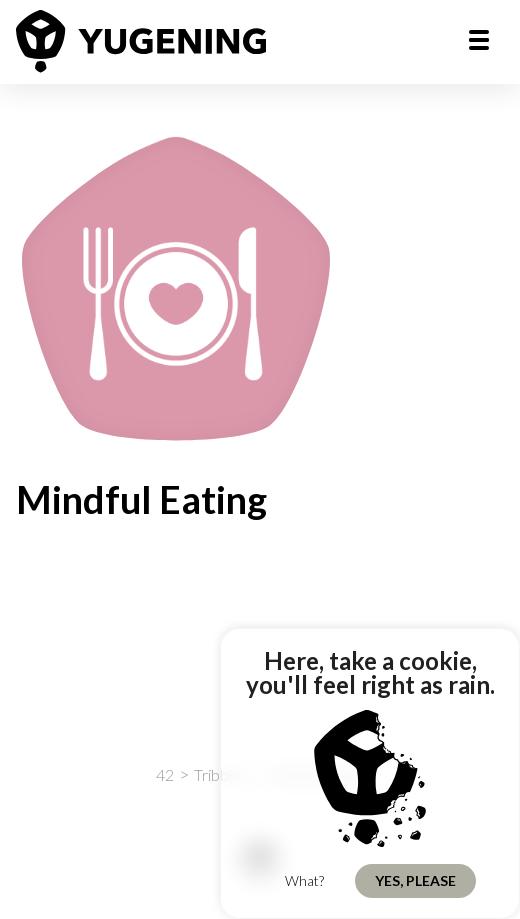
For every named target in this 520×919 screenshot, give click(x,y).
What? (304, 880)
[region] (370, 773)
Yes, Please (415, 880)
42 (165, 774)
